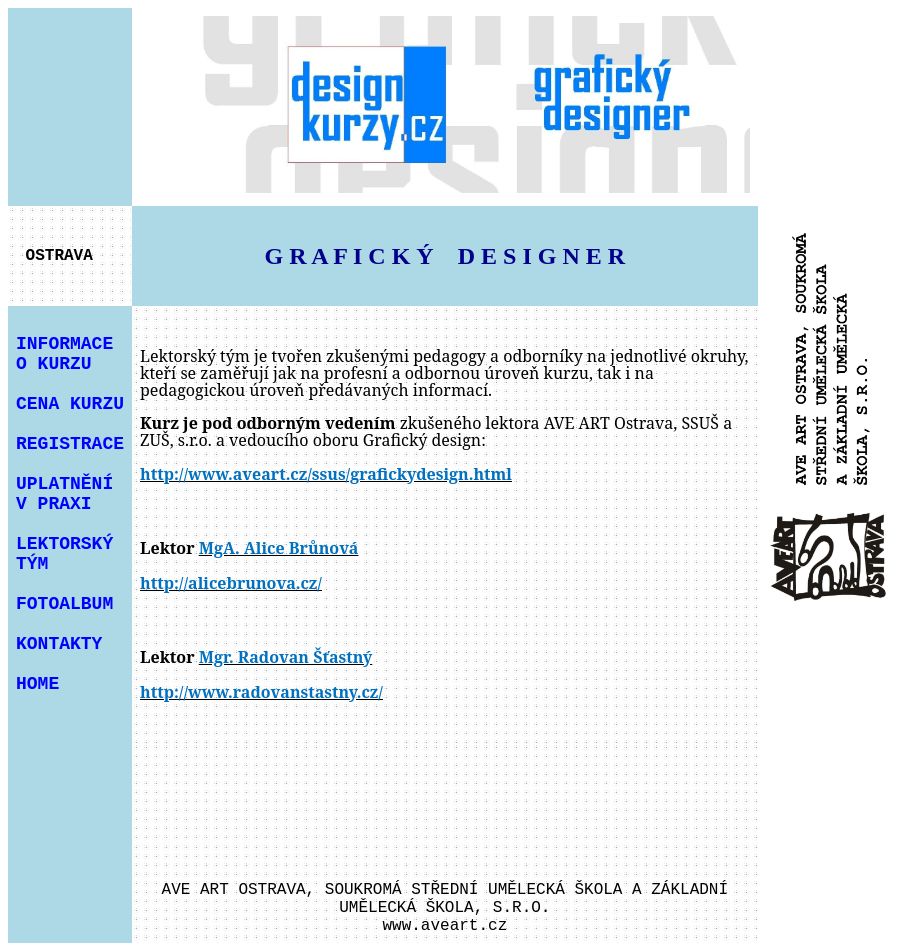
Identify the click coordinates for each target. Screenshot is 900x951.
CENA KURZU (70, 404)
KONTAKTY (59, 644)
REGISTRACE (70, 444)
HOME (37, 684)
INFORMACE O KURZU (64, 354)
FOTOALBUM (64, 604)
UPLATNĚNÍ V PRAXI (64, 494)
